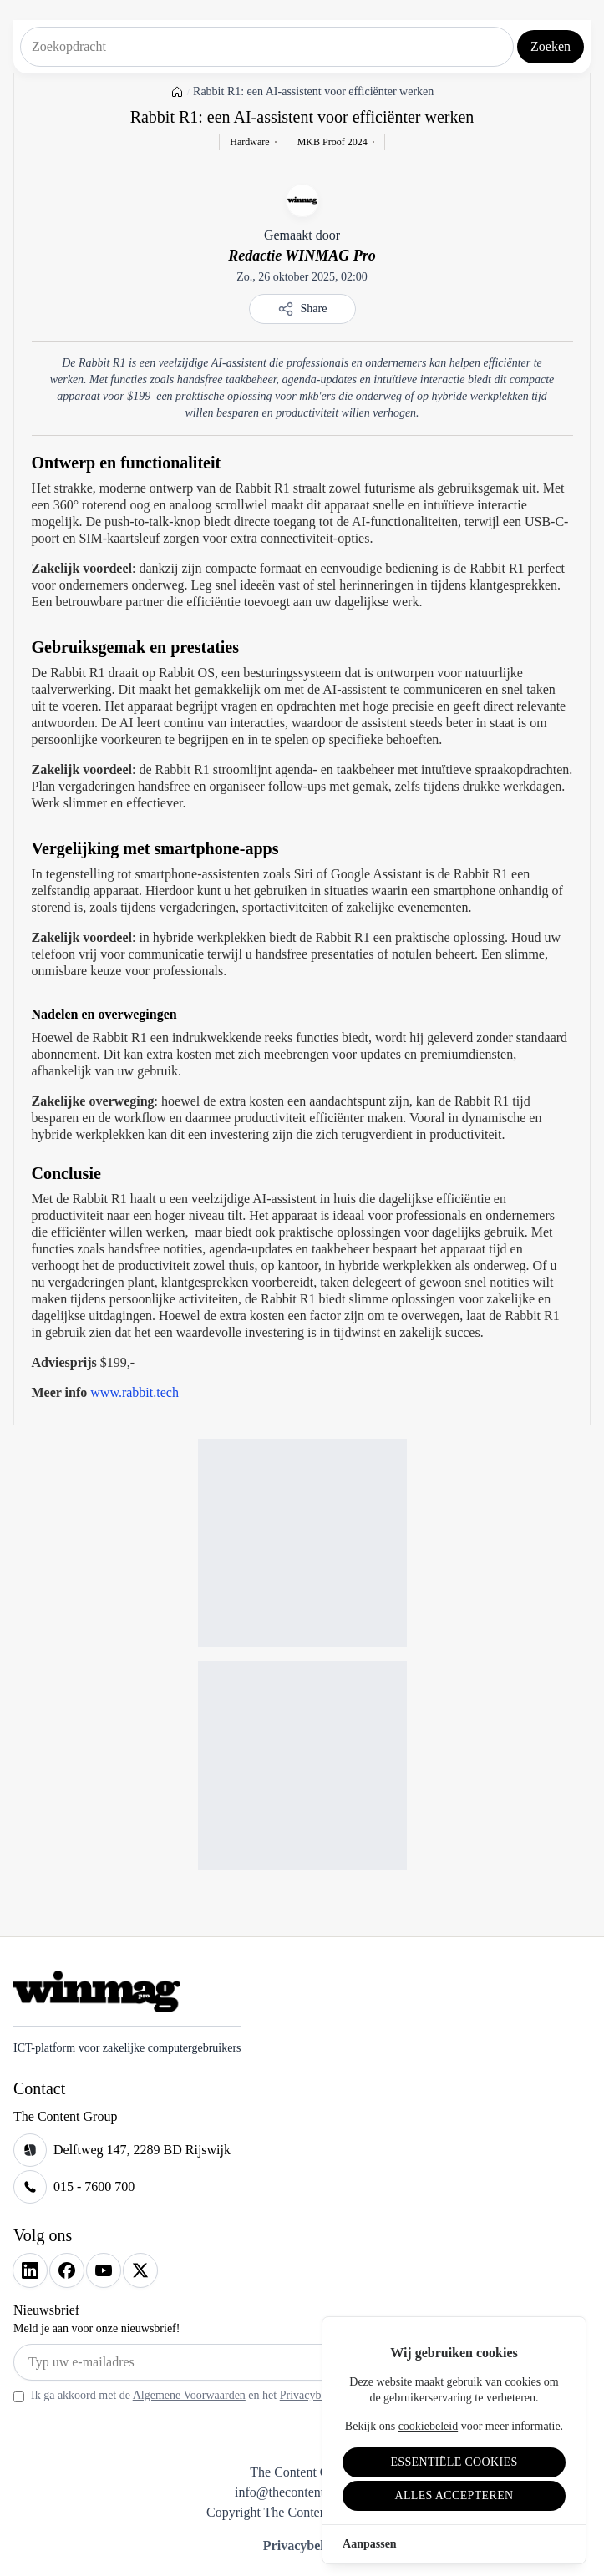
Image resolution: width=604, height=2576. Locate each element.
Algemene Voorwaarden (189, 2395)
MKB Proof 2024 (332, 142)
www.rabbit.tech (134, 1392)
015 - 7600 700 (94, 2186)
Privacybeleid (302, 2545)
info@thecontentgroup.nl (302, 2492)
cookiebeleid (428, 2426)
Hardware (249, 142)
